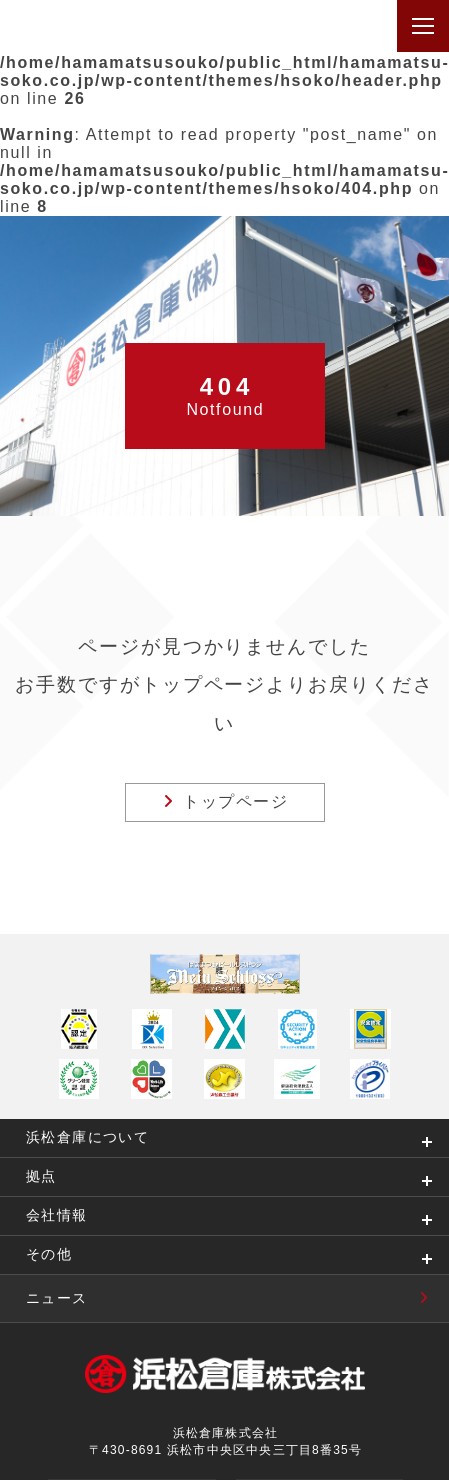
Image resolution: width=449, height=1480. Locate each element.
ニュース (237, 1297)
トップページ (225, 801)
